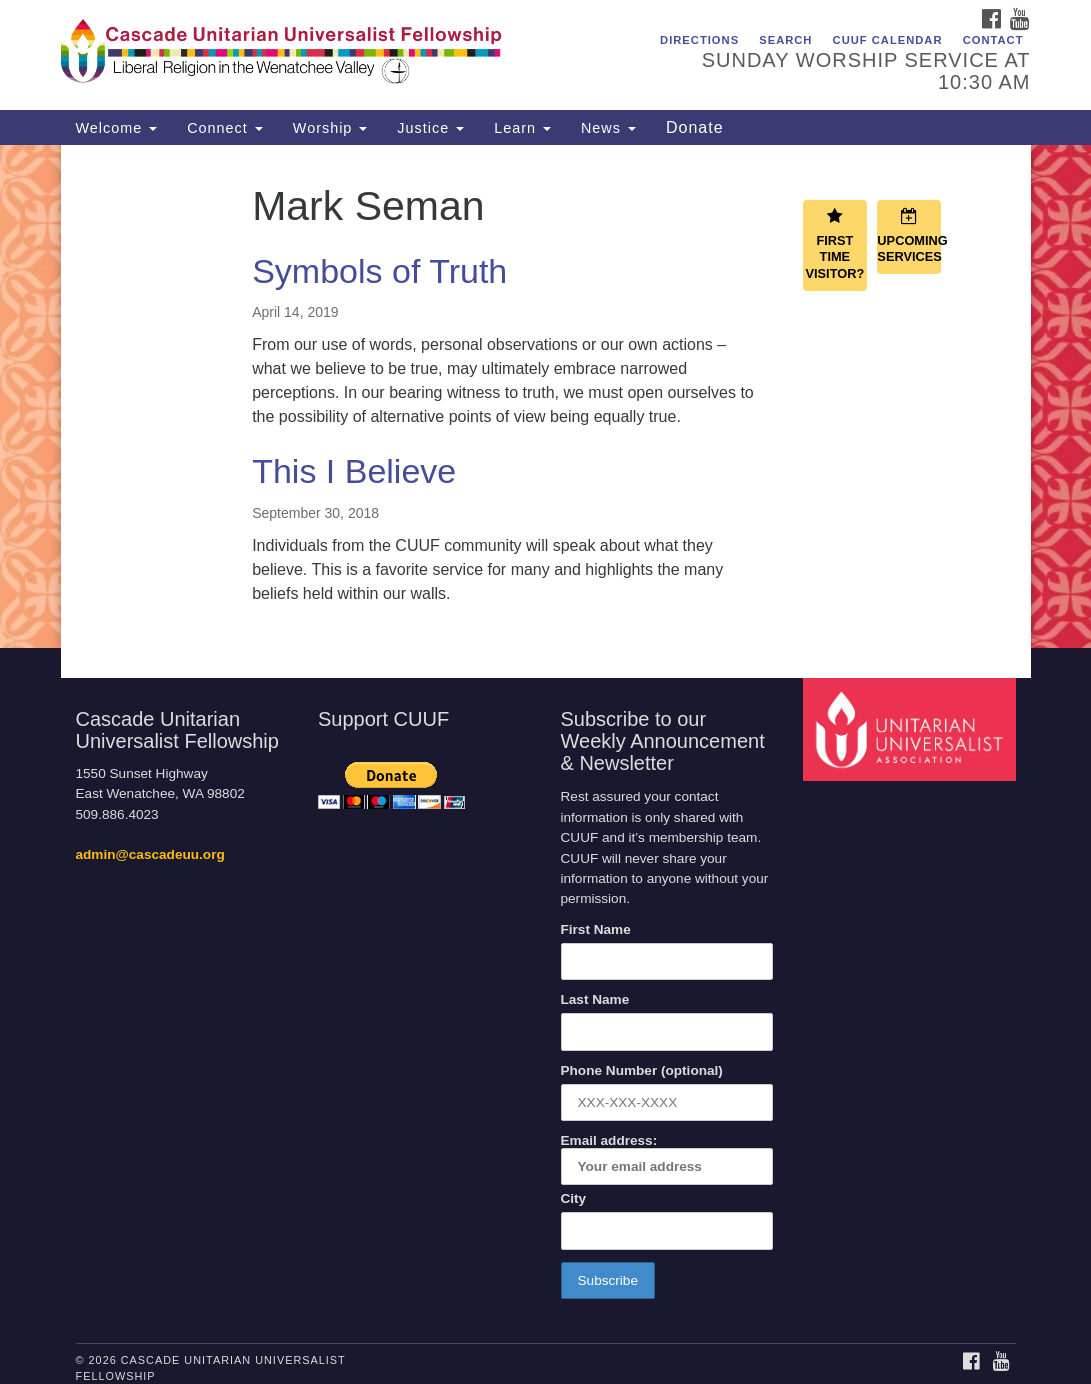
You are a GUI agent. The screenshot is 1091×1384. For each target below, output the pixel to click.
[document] (545, 396)
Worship (330, 128)
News (608, 128)
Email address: (667, 1159)
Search (785, 40)
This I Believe (354, 471)
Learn (522, 128)
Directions (699, 40)
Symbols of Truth (379, 271)
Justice (430, 128)
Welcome (117, 128)
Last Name (595, 999)
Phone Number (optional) (642, 1070)
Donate (695, 127)
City (574, 1198)
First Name (596, 929)
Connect (225, 128)
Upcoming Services (909, 236)
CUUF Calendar (888, 40)
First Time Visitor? (834, 244)
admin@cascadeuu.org (150, 854)
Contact (993, 40)
